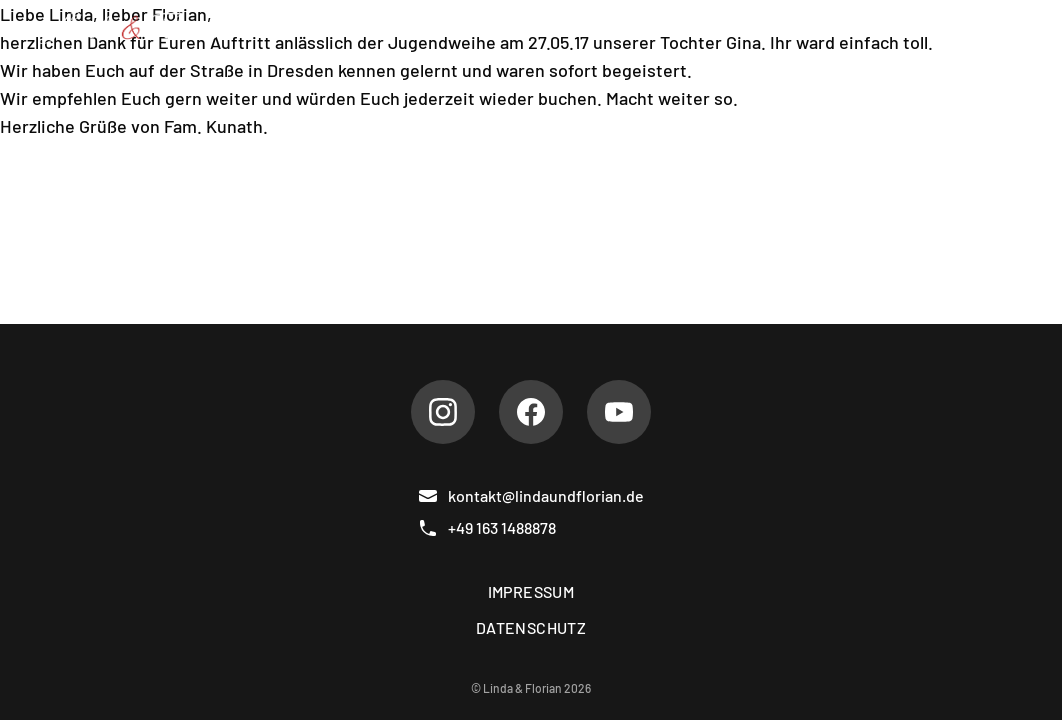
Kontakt (967, 27)
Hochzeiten (593, 27)
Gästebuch (855, 27)
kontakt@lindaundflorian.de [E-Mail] (531, 496)
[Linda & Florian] (134, 28)
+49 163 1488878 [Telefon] (487, 528)
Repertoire (465, 27)
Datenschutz (531, 627)
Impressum (531, 591)
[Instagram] (443, 412)
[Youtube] (619, 412)
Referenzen (726, 27)
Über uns (347, 27)
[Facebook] (531, 412)
